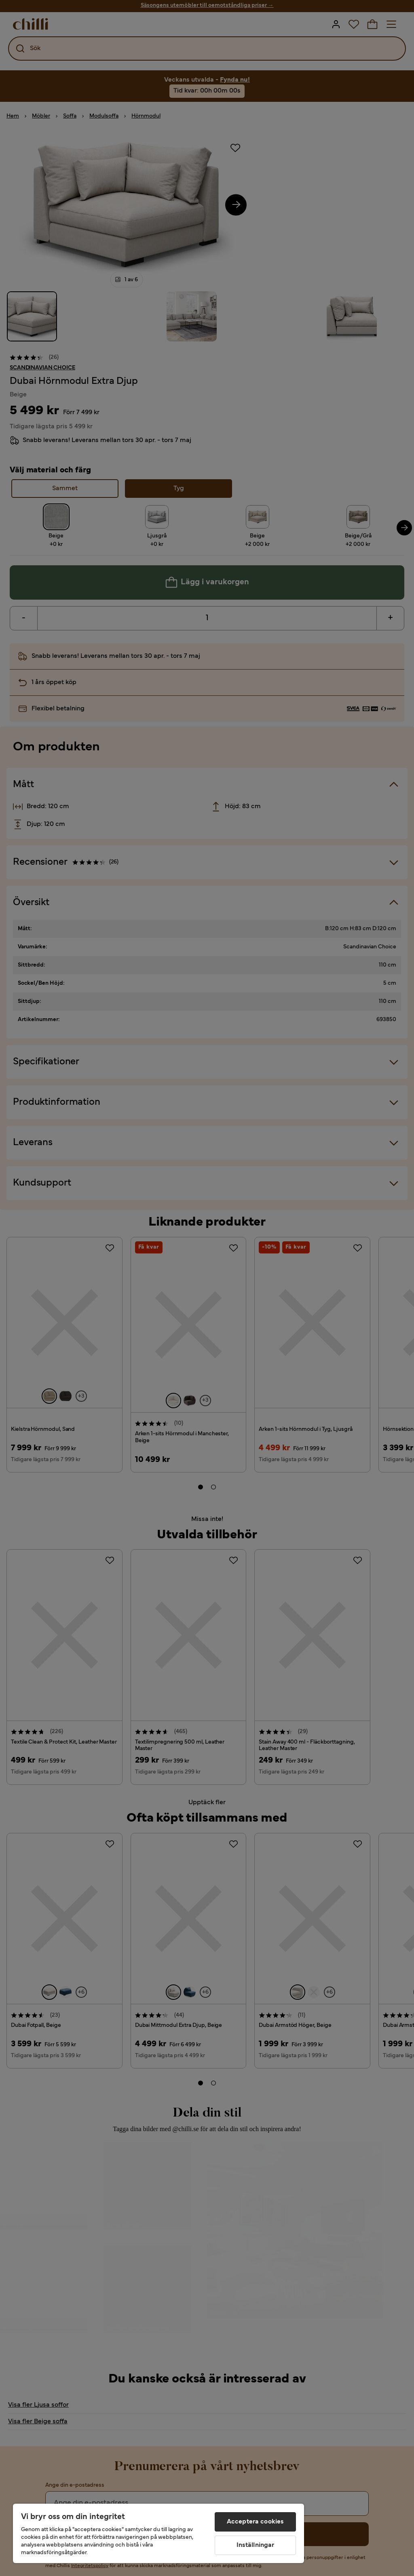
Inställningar (256, 2545)
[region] (158, 2533)
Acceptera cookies (255, 2522)
